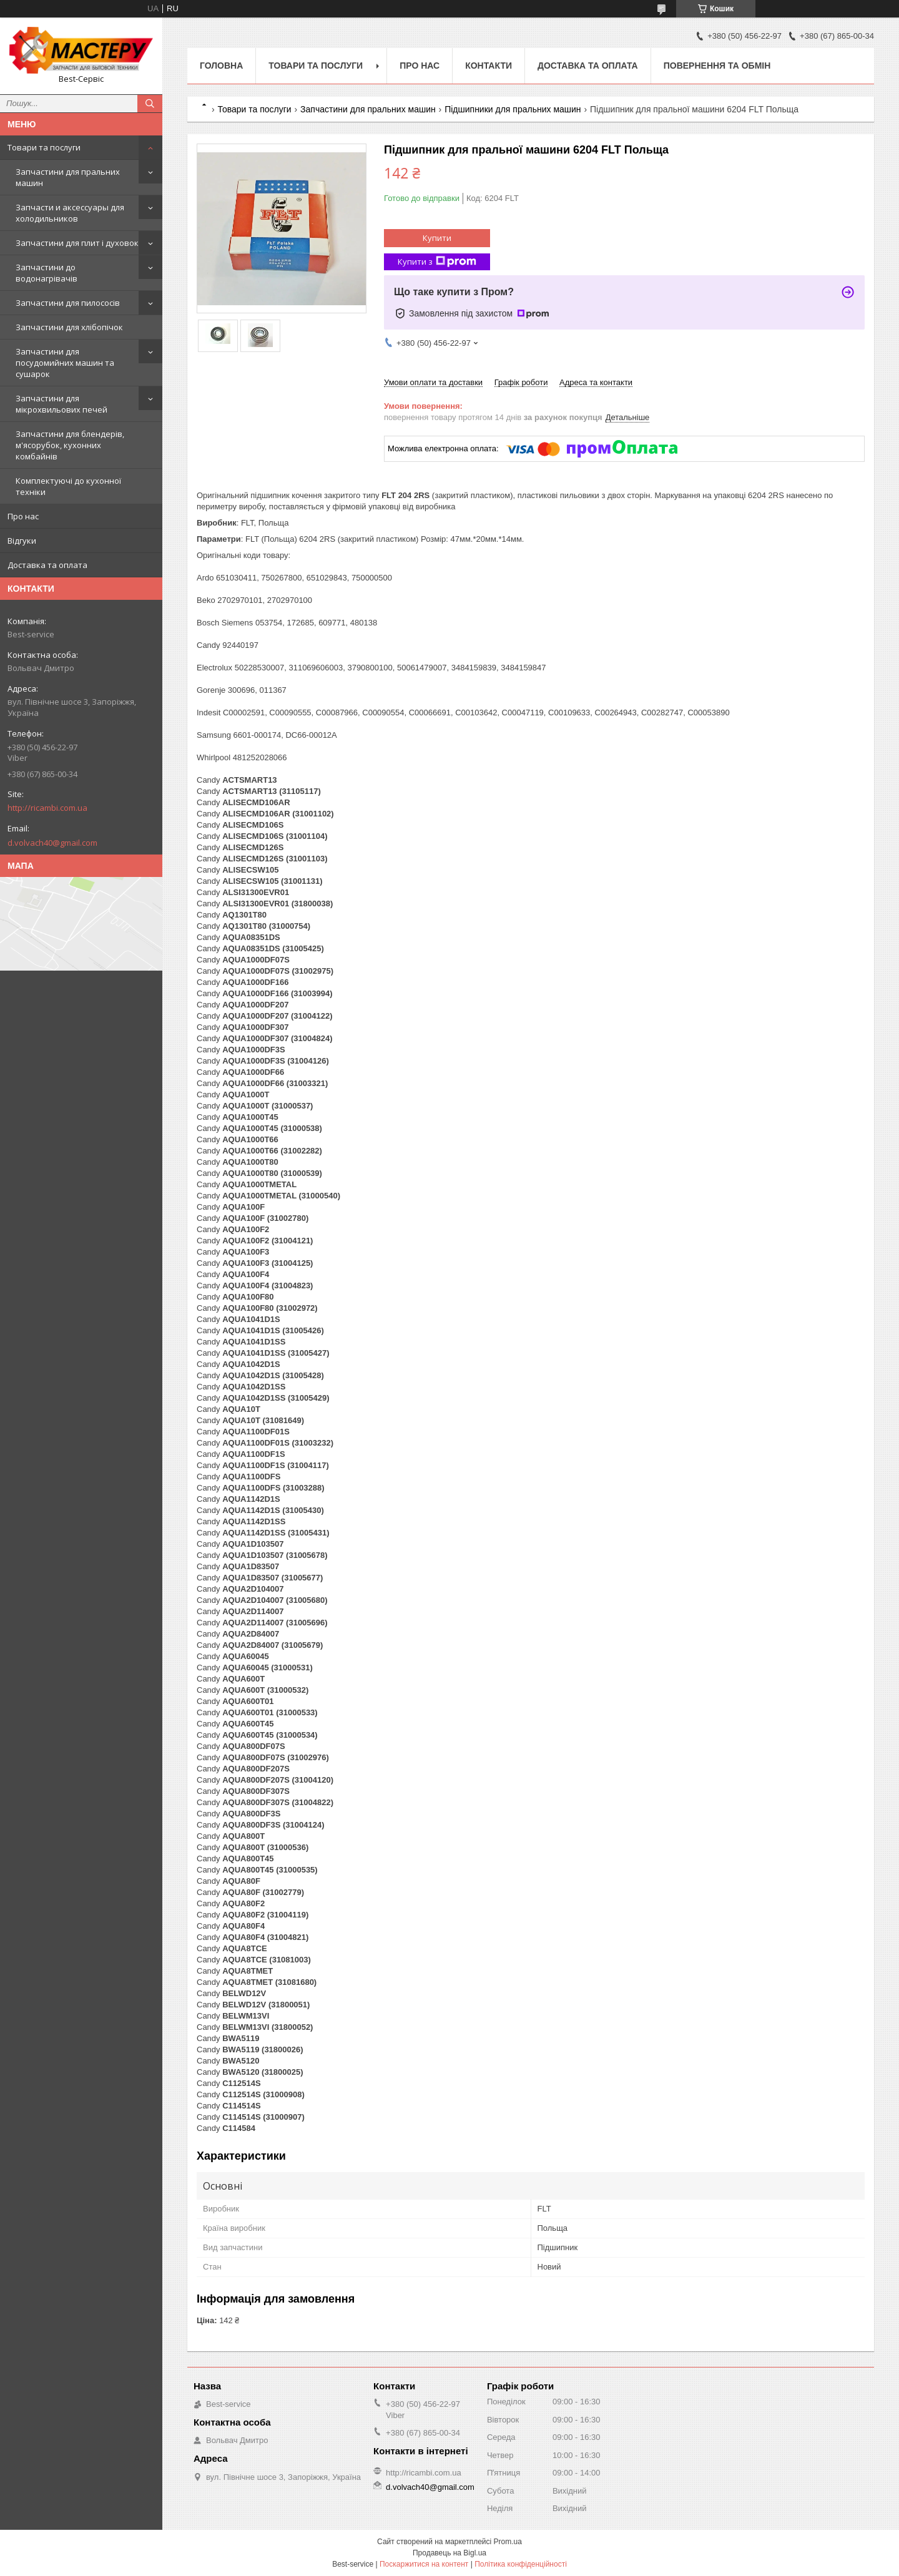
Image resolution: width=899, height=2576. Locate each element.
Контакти (488, 66)
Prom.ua (508, 2541)
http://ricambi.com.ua (47, 807)
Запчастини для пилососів (68, 302)
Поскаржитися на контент (424, 2564)
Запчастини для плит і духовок (77, 242)
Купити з (437, 262)
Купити (437, 237)
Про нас (23, 516)
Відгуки (21, 540)
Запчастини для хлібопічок (69, 327)
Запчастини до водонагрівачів (46, 273)
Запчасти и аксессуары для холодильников (70, 213)
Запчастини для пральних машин (68, 177)
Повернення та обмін (717, 66)
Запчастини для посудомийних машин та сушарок (65, 363)
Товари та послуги (44, 147)
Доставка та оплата (47, 565)
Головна (221, 66)
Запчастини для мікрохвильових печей (61, 404)
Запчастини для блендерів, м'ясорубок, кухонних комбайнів (70, 445)
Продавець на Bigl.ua (449, 2553)
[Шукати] (149, 103)
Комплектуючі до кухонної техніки (68, 486)
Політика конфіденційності (520, 2564)
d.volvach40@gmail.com (52, 842)
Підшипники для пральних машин (513, 109)
